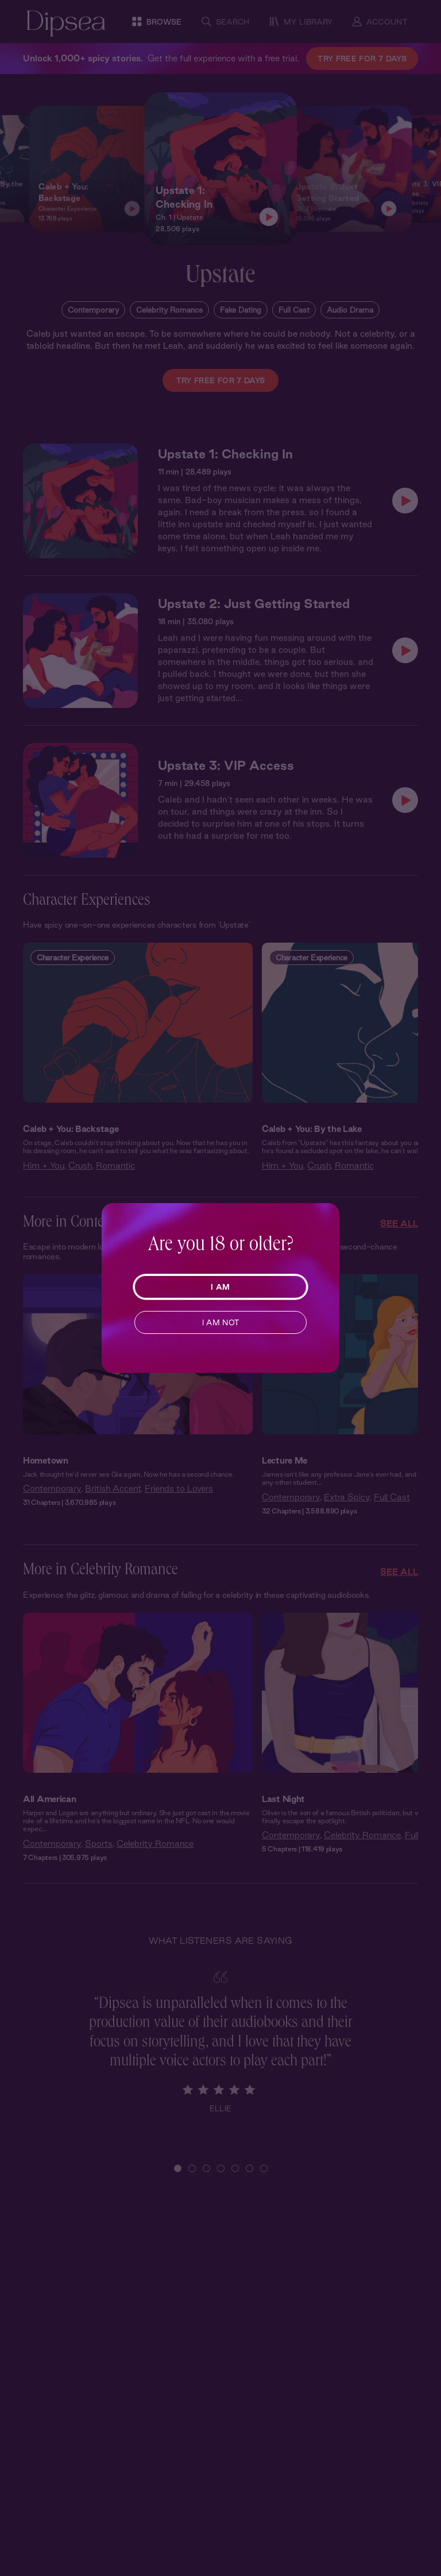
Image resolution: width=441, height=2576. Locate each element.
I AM (220, 1287)
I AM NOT (220, 1322)
